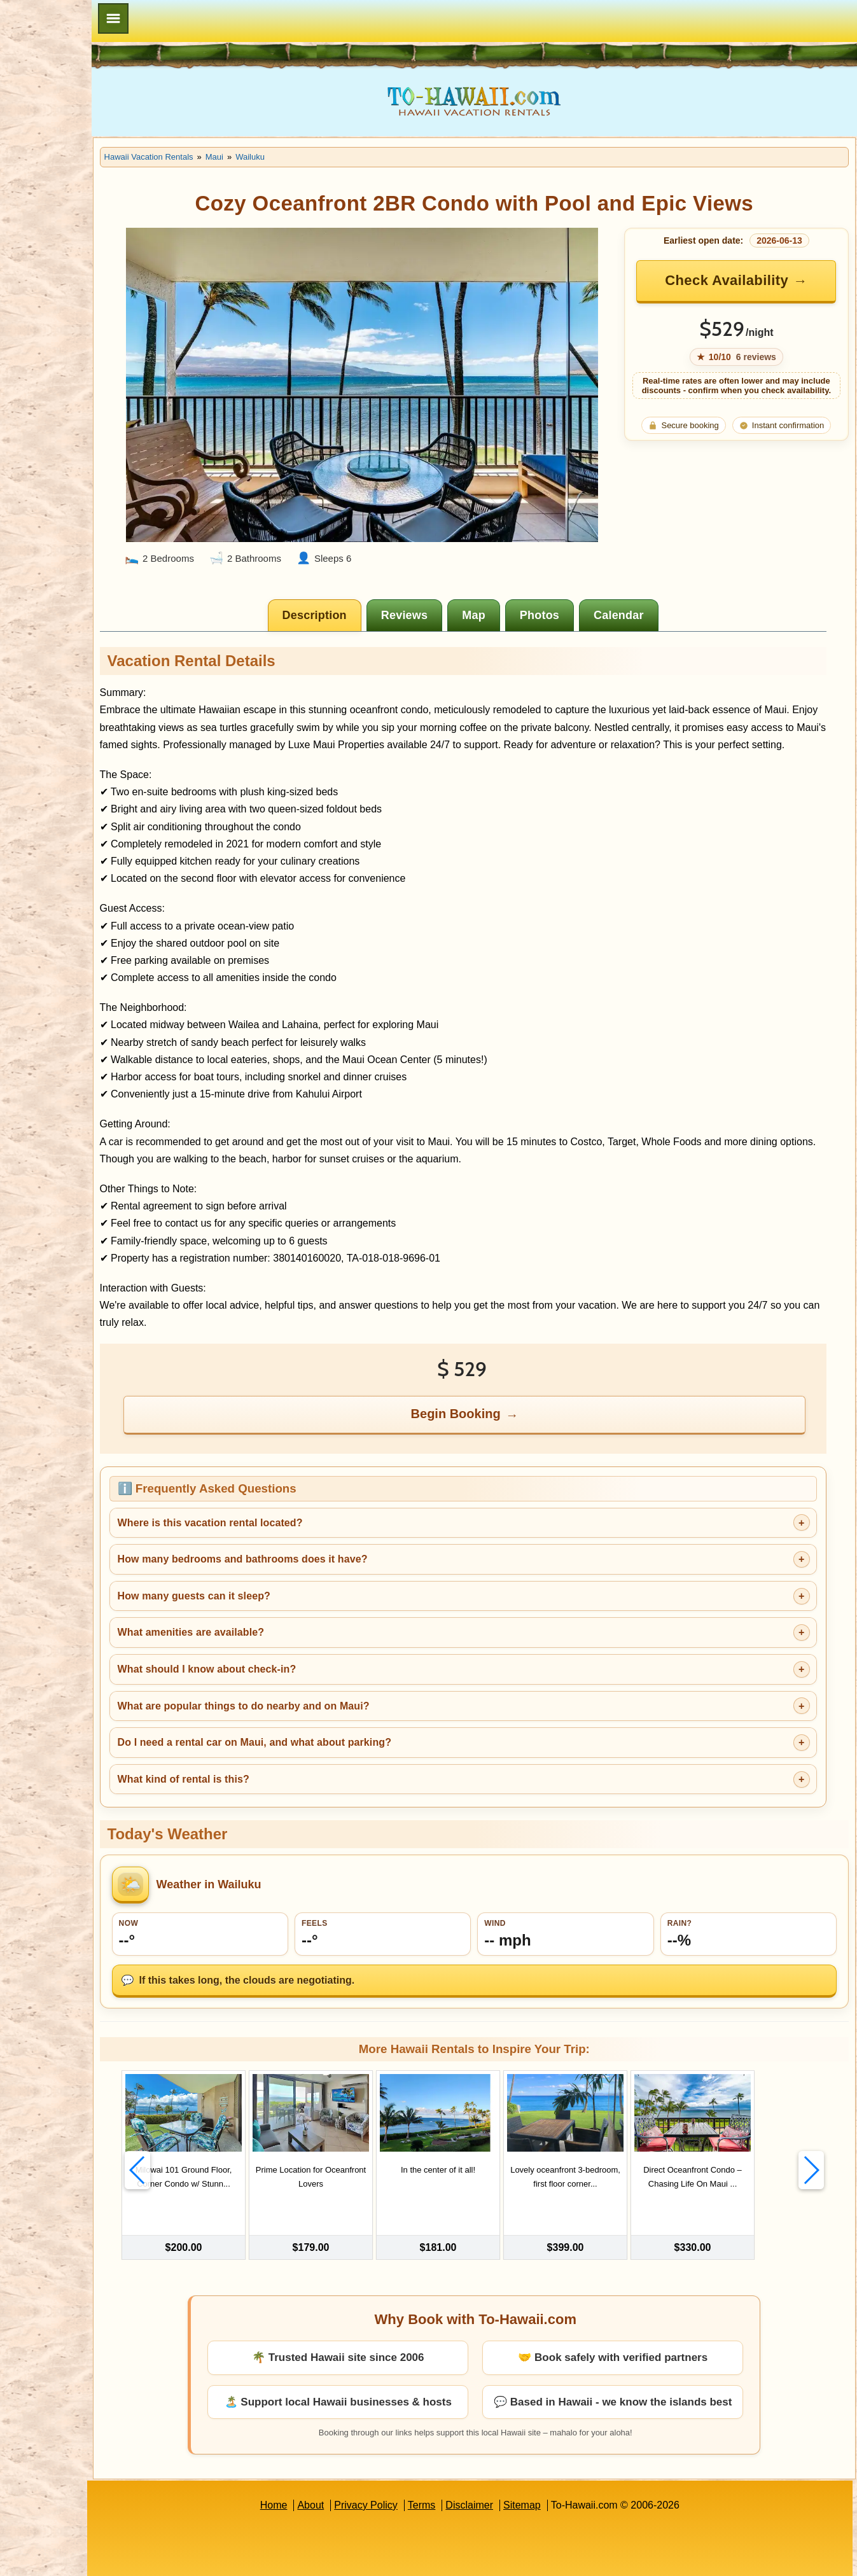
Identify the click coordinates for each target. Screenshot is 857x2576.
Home (314, 2473)
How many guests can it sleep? (274, 1579)
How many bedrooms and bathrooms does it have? (323, 1542)
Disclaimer (510, 2473)
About (351, 2473)
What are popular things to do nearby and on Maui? (324, 1689)
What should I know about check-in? (287, 1652)
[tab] (356, 581)
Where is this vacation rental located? (290, 1506)
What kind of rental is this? (264, 1762)
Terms (462, 2473)
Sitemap (562, 2473)
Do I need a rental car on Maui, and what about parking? (334, 1725)
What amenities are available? (271, 1616)
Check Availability (738, 280)
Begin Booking (497, 1398)
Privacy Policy (406, 2473)
